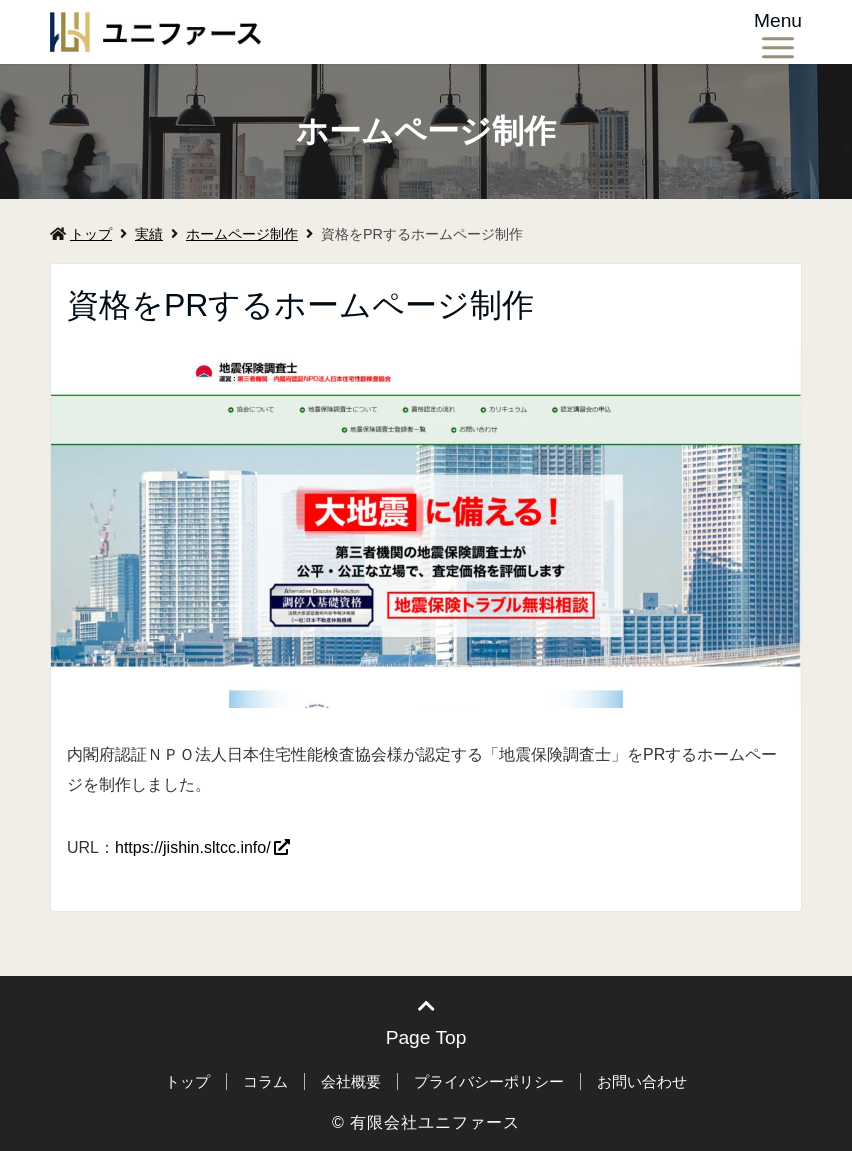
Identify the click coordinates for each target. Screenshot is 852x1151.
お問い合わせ (642, 1081)
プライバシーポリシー (489, 1081)
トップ (81, 234)
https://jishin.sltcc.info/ (193, 847)
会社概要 (351, 1081)
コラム (265, 1081)
